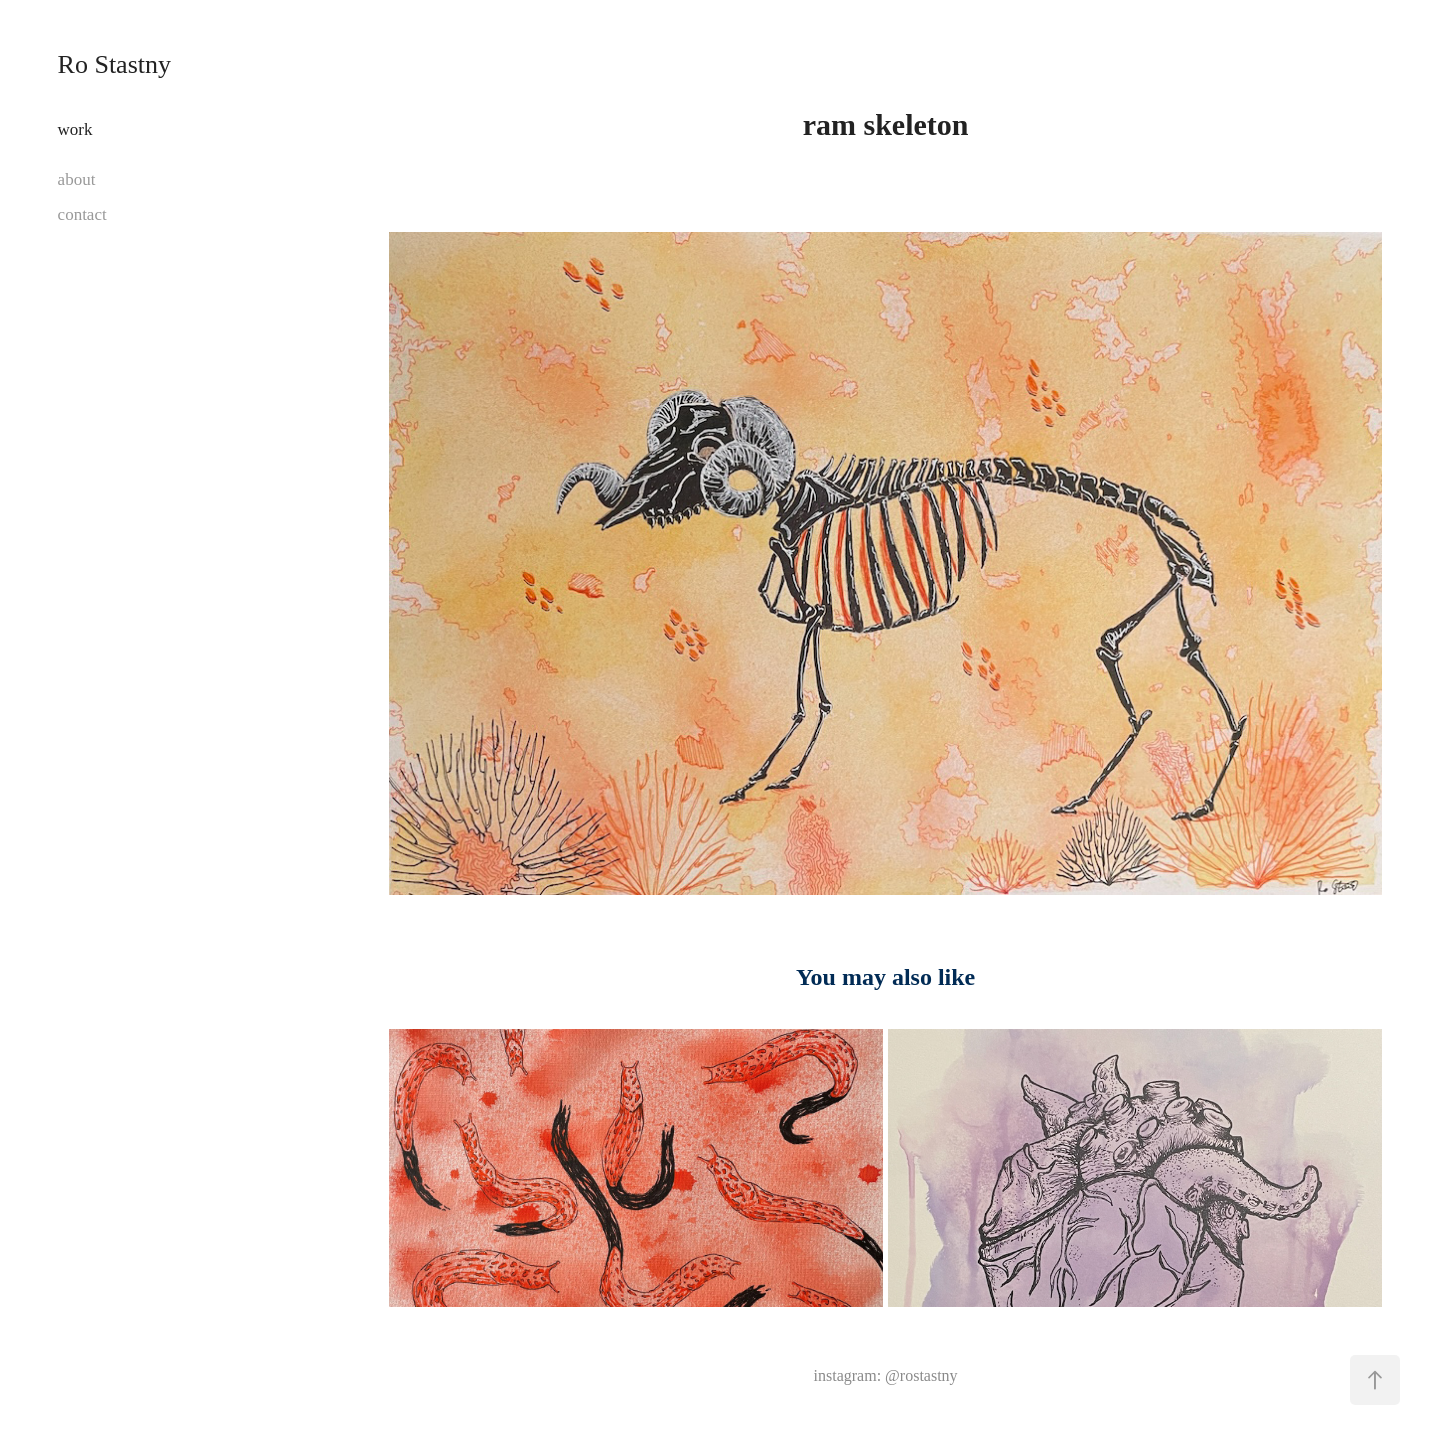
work (75, 129)
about (77, 179)
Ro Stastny (114, 64)
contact (82, 214)
